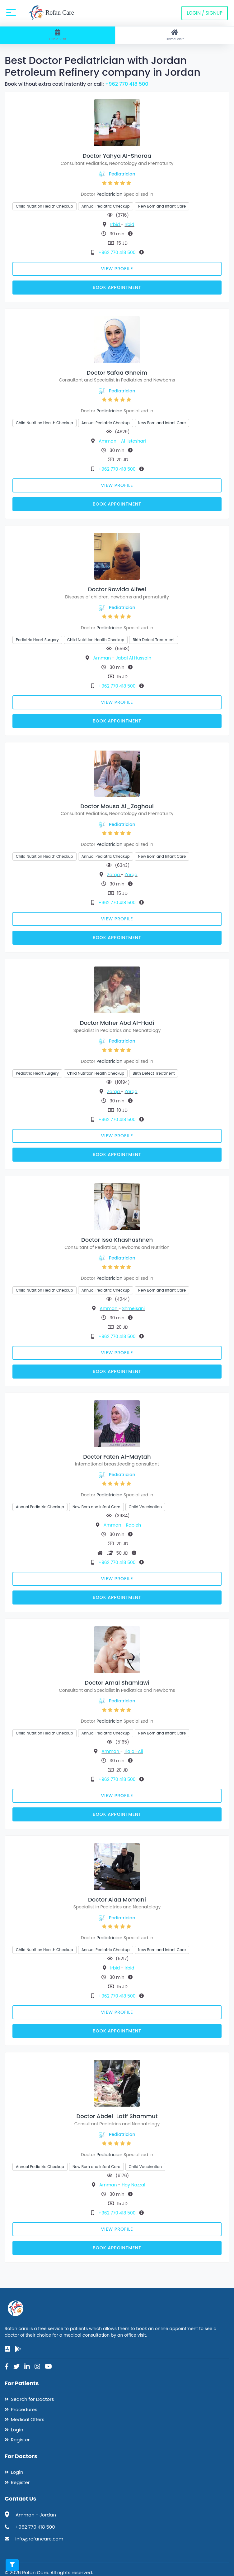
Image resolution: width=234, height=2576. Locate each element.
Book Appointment (117, 287)
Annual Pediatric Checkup (106, 206)
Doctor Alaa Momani (117, 1899)
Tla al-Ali (133, 1751)
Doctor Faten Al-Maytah (117, 1457)
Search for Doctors (32, 2399)
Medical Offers (27, 2419)
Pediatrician (122, 174)
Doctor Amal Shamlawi (117, 1682)
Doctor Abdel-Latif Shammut (117, 2116)
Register (20, 2439)
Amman (108, 441)
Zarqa (114, 874)
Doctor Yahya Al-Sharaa (117, 156)
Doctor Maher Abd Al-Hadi (117, 1023)
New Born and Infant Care (162, 206)
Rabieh (133, 1525)
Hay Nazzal (133, 2185)
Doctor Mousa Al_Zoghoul (116, 806)
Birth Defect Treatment (154, 639)
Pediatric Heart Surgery (37, 639)
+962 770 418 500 (126, 84)
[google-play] (18, 2349)
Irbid (115, 224)
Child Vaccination (145, 1506)
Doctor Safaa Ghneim (117, 373)
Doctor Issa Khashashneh (117, 1240)
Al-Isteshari (133, 441)
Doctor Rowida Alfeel (117, 589)
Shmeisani (133, 1308)
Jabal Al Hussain (133, 658)
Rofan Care (51, 13)
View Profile (117, 269)
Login (17, 2429)
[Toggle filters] (12, 2565)
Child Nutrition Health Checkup (44, 206)
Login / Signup (204, 13)
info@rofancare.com (39, 2538)
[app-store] (7, 2349)
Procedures (24, 2409)
